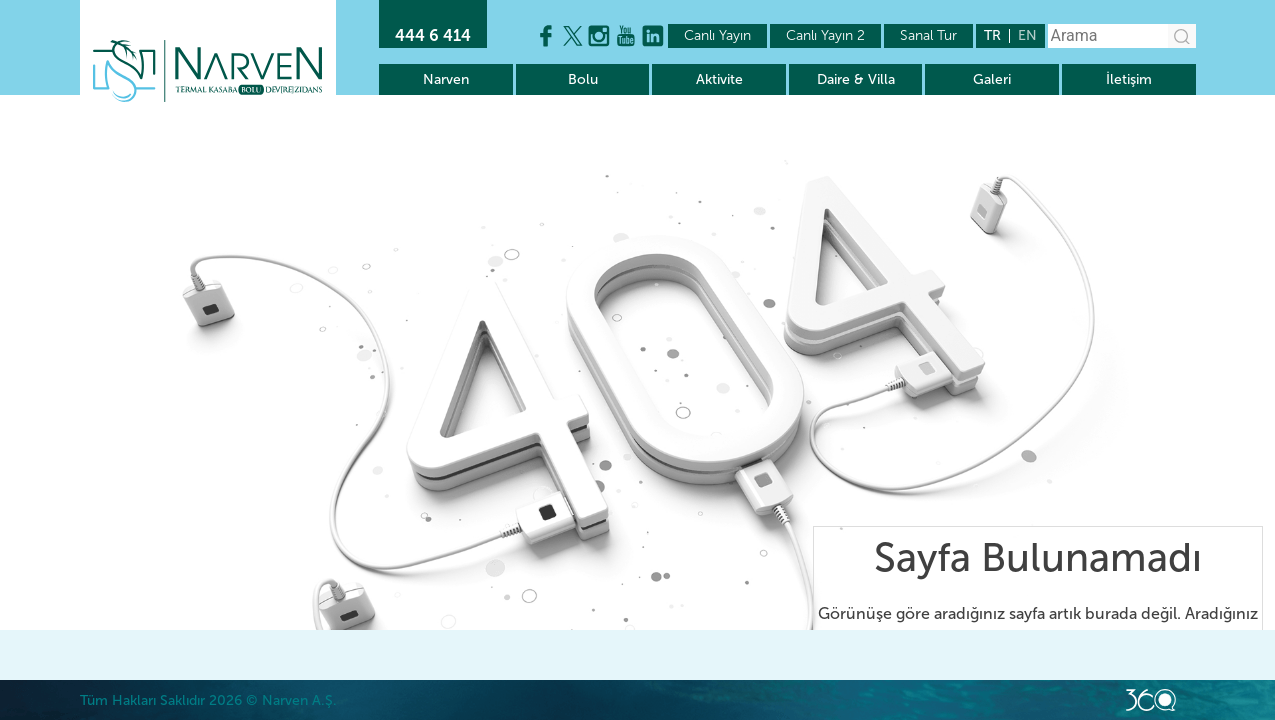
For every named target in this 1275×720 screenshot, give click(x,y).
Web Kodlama (1151, 700)
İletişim (1129, 79)
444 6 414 (433, 35)
